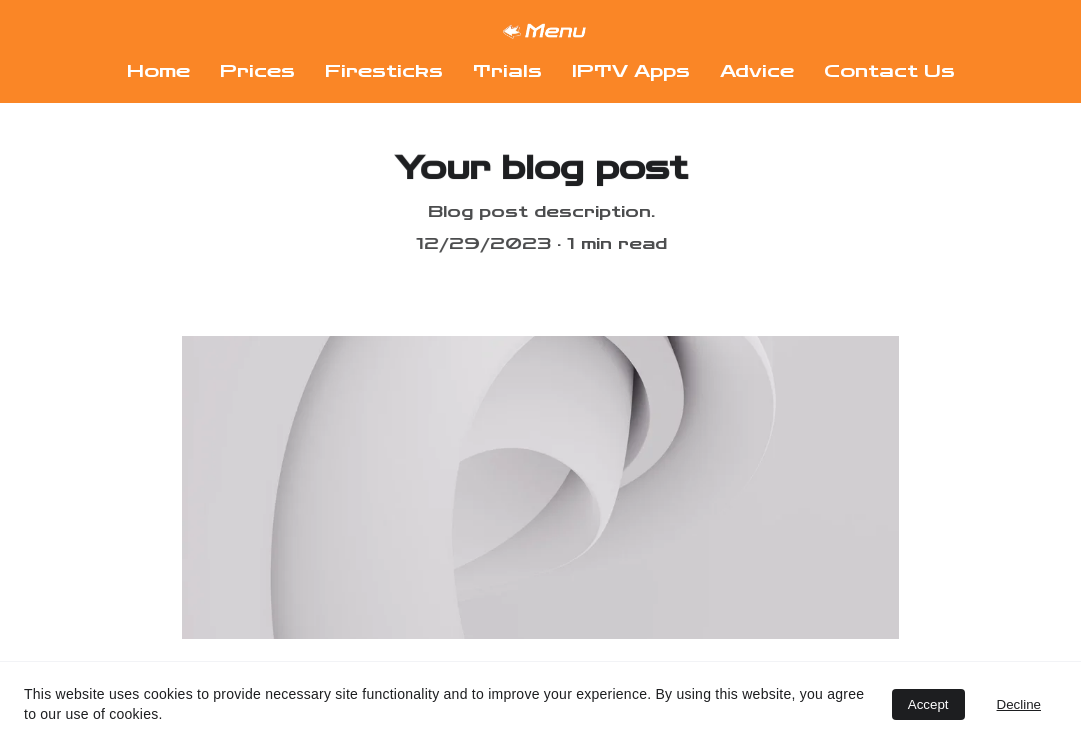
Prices (257, 71)
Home (158, 71)
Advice (757, 71)
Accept (928, 704)
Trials (507, 71)
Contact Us (889, 71)
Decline (1019, 704)
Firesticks (384, 71)
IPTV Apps (631, 71)
